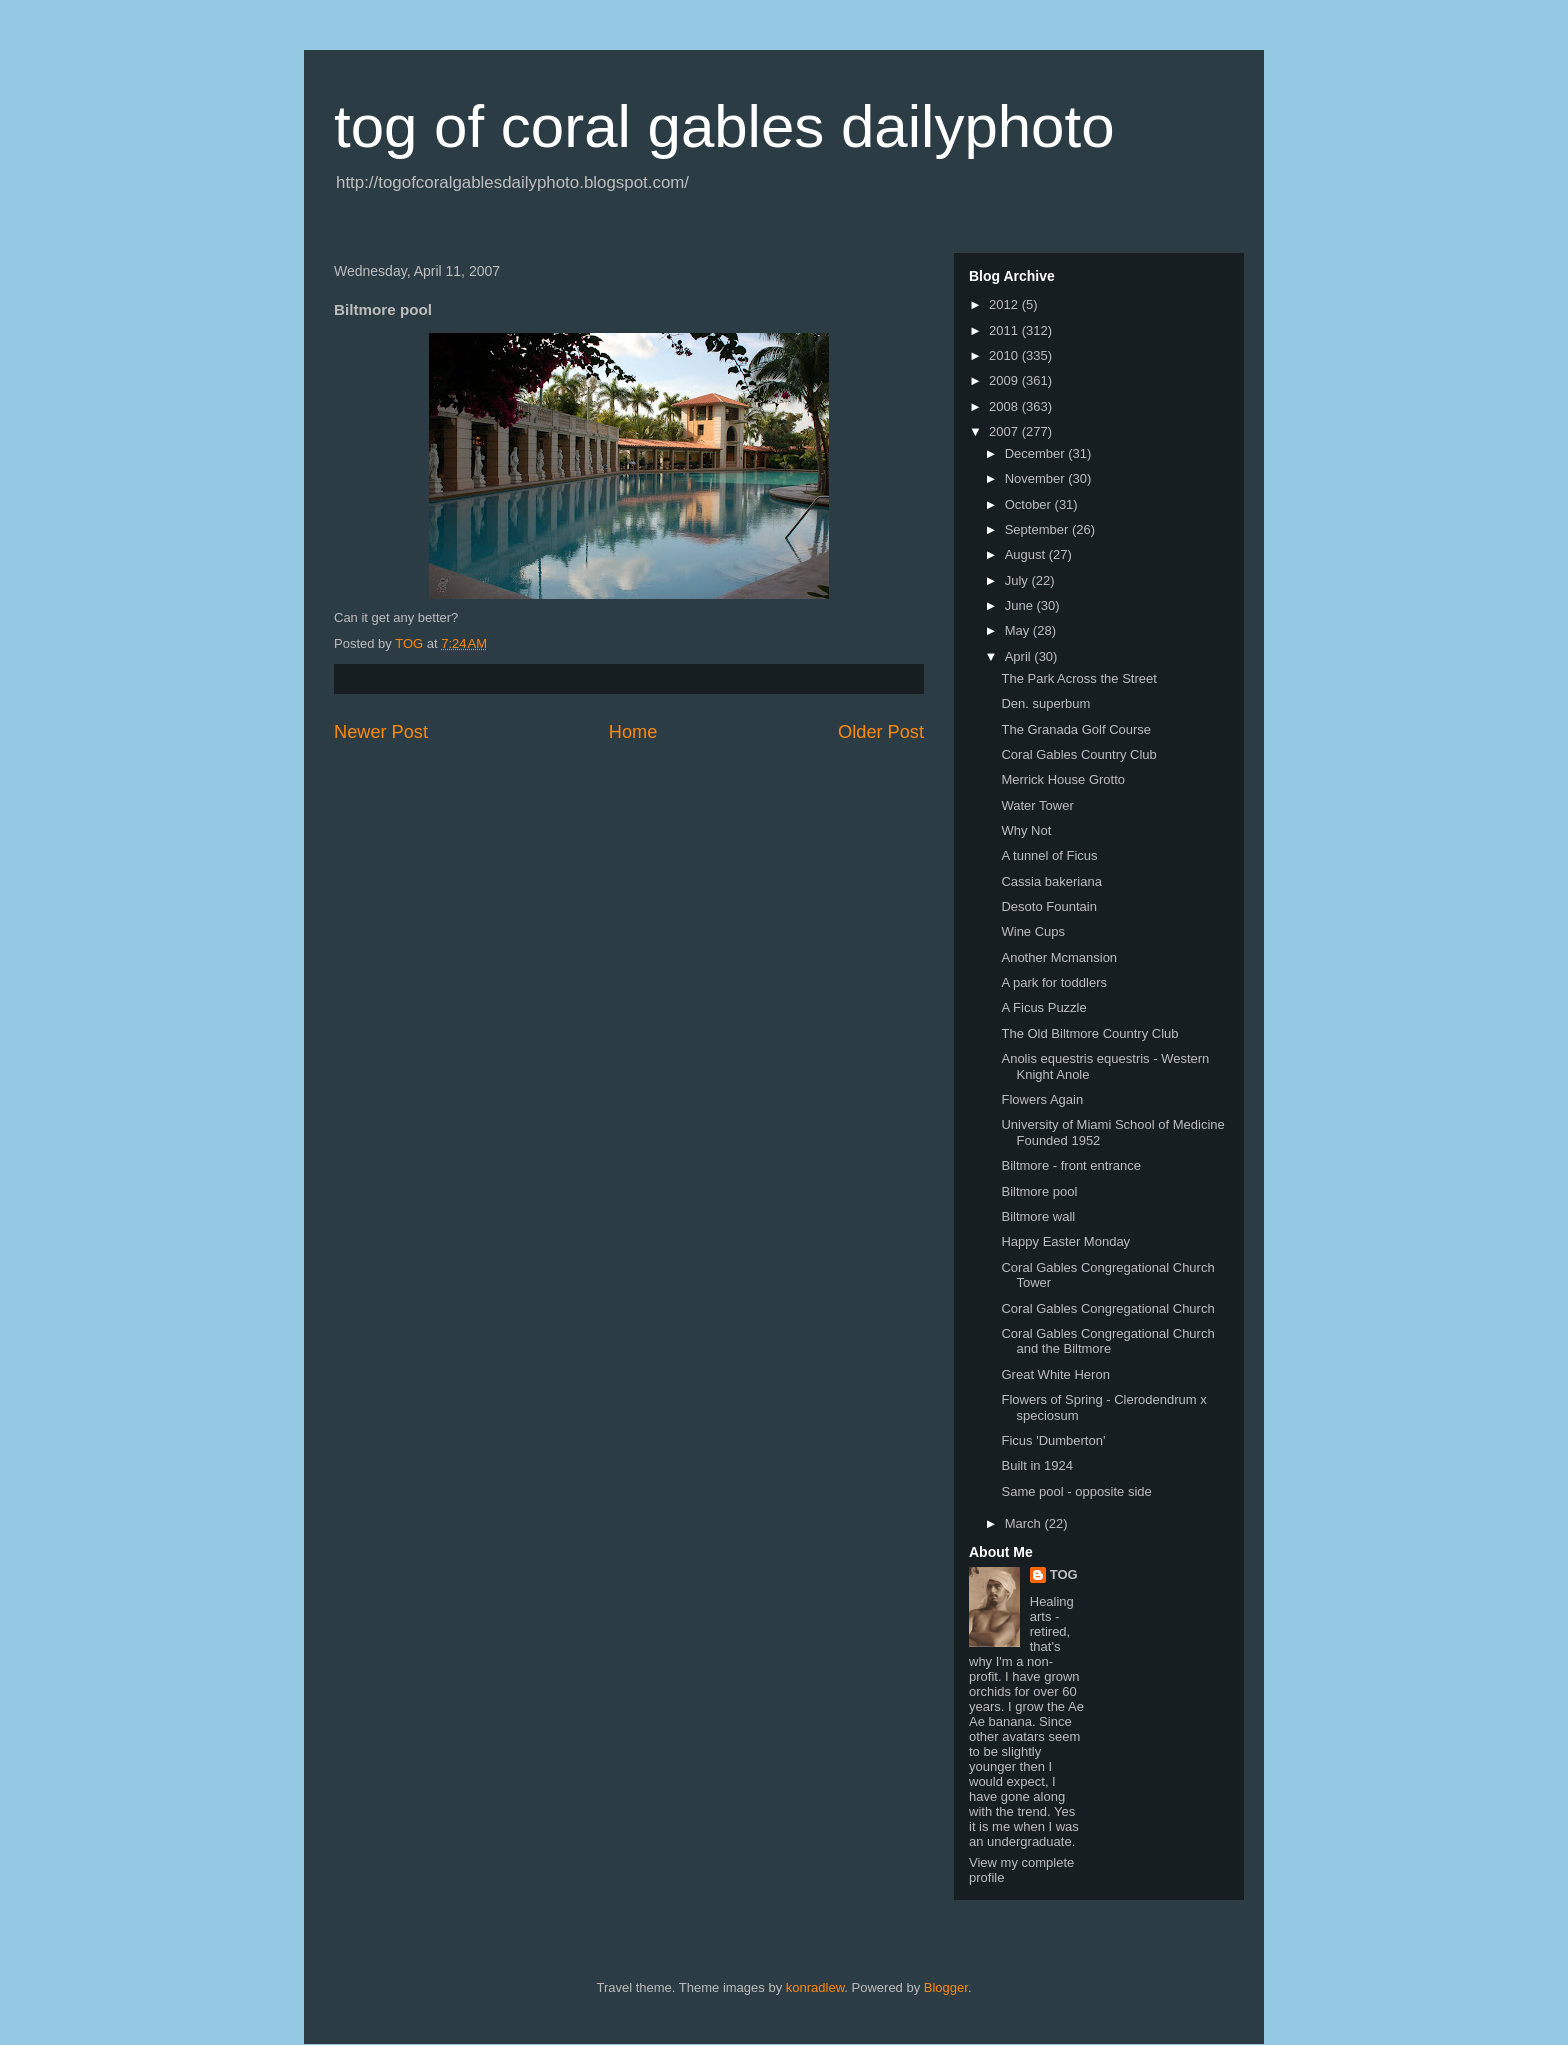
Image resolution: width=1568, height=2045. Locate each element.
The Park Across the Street (1078, 678)
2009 (1005, 380)
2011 (1005, 330)
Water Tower (1037, 805)
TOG (1064, 1574)
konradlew (815, 1987)
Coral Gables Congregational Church (1107, 1308)
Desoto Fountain (1048, 906)
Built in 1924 (1037, 1465)
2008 (1005, 406)
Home (633, 732)
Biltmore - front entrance (1070, 1165)
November (1037, 478)
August (1027, 554)
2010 (1005, 355)
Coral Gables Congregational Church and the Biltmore (1107, 1341)
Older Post (881, 732)
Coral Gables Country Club (1078, 754)
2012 (1005, 304)
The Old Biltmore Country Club (1089, 1033)
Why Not (1026, 830)
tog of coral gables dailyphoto (724, 126)
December (1037, 453)
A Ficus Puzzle (1043, 1007)
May (1019, 630)
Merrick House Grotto (1063, 779)
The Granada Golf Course (1076, 729)
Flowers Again (1042, 1099)
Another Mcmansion (1059, 957)
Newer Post (381, 732)
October (1030, 504)
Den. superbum (1045, 703)
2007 (1005, 431)
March (1025, 1523)
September (1038, 529)
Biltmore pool (1039, 1191)
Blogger (946, 1987)
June (1021, 605)
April (1020, 656)
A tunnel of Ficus (1049, 855)
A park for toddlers (1054, 982)
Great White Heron (1055, 1374)
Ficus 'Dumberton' (1053, 1440)
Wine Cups (1033, 931)
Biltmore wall (1038, 1216)
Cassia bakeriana (1051, 881)
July (1018, 580)
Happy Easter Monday (1065, 1241)
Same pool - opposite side (1076, 1491)
